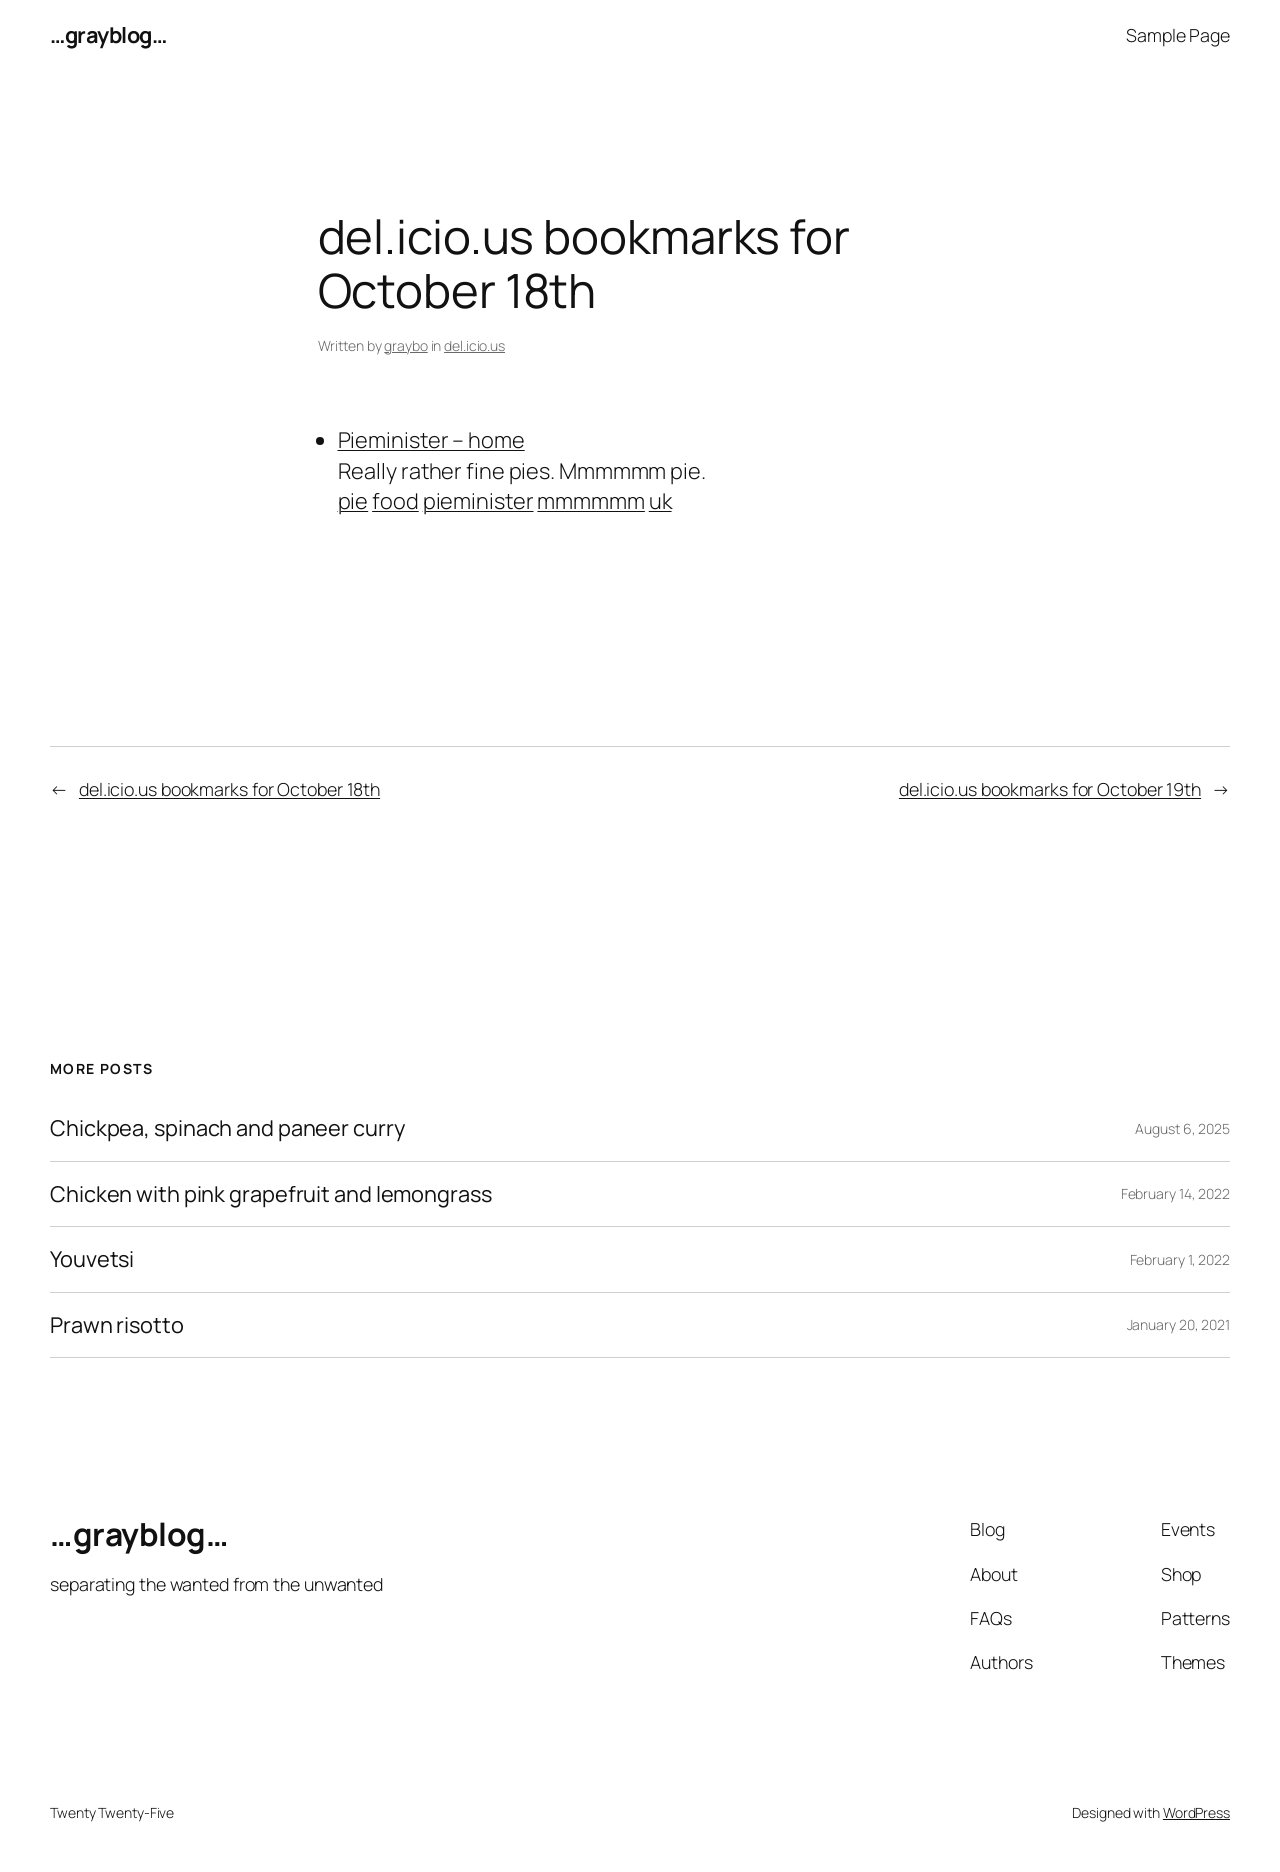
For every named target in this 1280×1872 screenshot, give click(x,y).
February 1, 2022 (1180, 1259)
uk (660, 501)
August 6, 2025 (1182, 1128)
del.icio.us (474, 345)
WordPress (1196, 1812)
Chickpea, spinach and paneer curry (227, 1128)
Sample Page (1178, 35)
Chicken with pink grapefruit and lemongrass (271, 1194)
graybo (405, 345)
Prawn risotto (117, 1325)
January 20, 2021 (1178, 1324)
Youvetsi (92, 1259)
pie (353, 501)
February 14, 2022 (1175, 1193)
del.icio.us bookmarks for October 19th (1050, 789)
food (395, 501)
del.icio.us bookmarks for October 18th (229, 789)
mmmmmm (590, 501)
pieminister (478, 501)
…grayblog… (108, 35)
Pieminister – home (431, 440)
